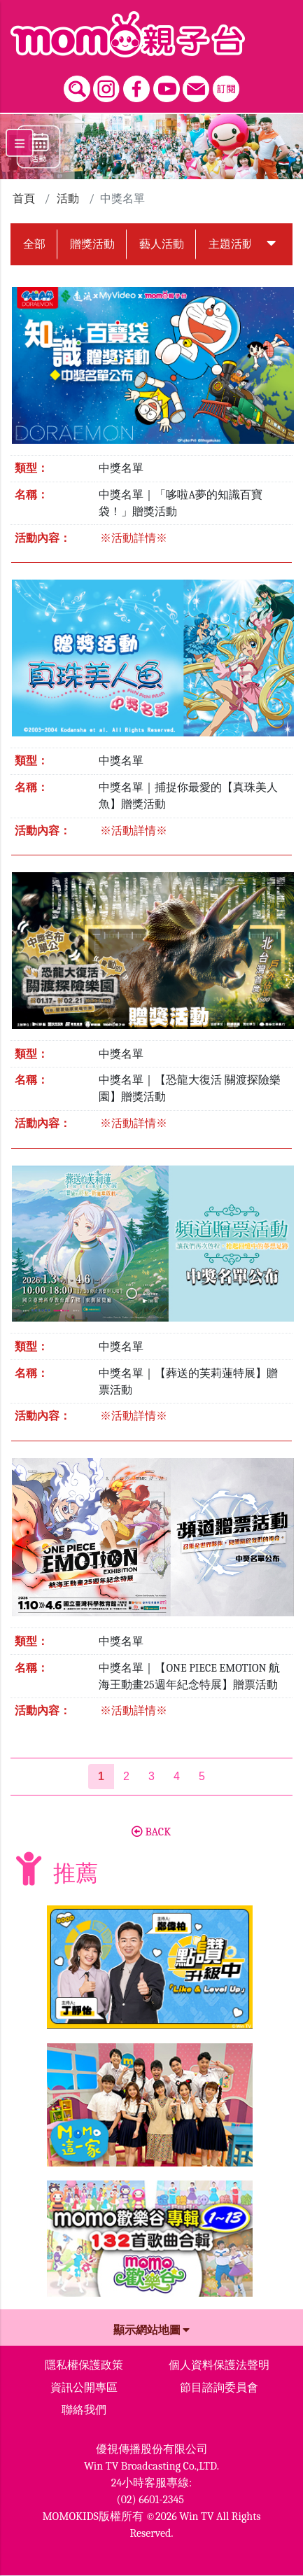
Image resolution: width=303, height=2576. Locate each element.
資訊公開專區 (84, 2387)
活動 (68, 198)
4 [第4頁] (177, 1776)
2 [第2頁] (126, 1776)
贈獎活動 (92, 244)
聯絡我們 (84, 2410)
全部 (34, 244)
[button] (272, 244)
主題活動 (231, 244)
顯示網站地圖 (151, 2330)
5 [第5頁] (202, 1776)
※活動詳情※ (133, 538)
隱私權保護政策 (84, 2365)
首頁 (24, 198)
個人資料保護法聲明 (219, 2365)
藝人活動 (161, 244)
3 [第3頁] (151, 1776)
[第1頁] (101, 1776)
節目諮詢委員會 (219, 2387)
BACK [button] (151, 1832)
